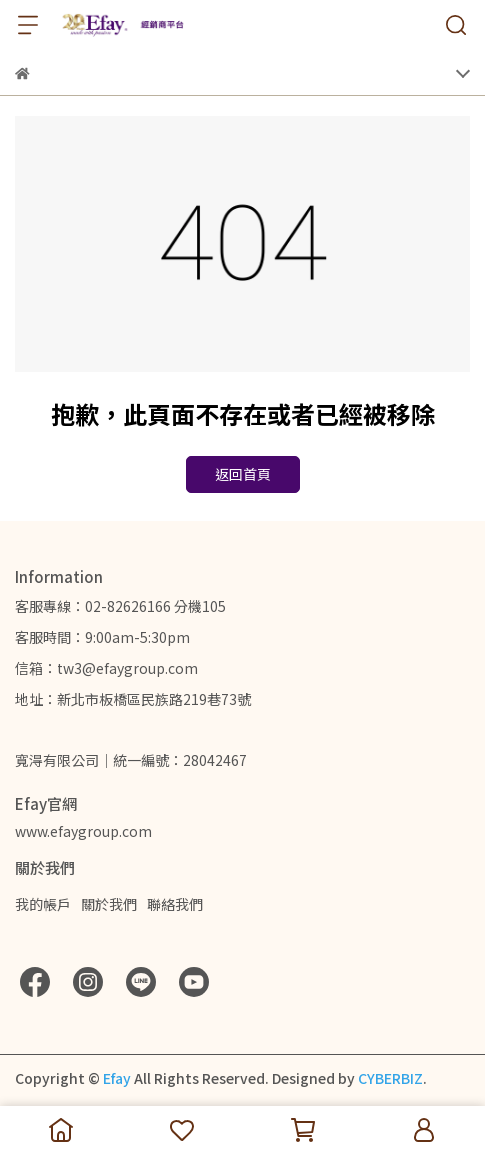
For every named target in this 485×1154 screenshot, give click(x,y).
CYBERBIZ (390, 1078)
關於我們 (109, 904)
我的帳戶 (43, 904)
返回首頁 (243, 474)
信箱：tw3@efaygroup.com (106, 668)
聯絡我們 (175, 904)
